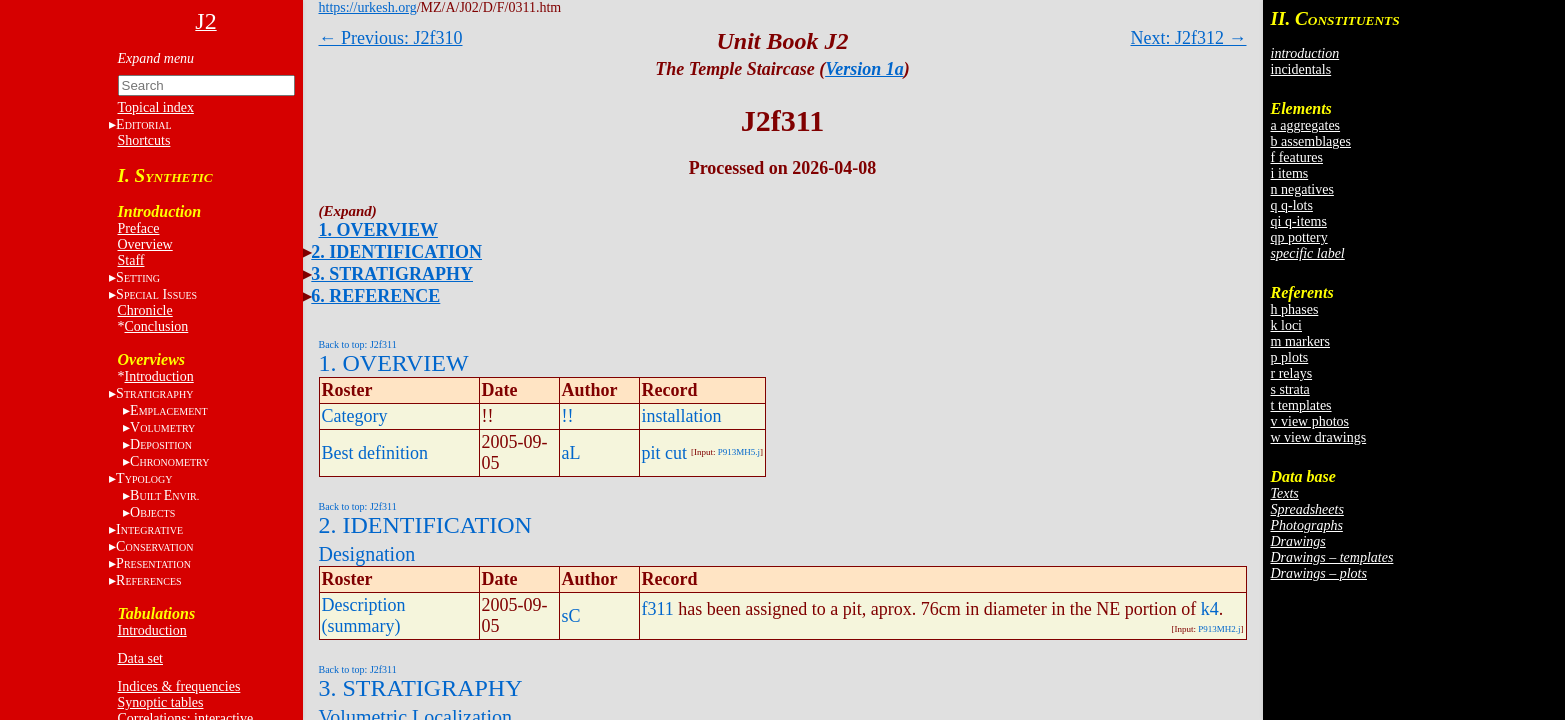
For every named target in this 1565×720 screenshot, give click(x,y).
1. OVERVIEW (378, 230)
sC (571, 616)
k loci (1287, 325)
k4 (1210, 609)
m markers (1300, 341)
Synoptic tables (161, 702)
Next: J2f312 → (1189, 38)
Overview (145, 244)
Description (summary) (364, 615)
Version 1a (864, 69)
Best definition (375, 453)
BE (164, 495)
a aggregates (1306, 125)
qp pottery (1299, 237)
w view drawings (1319, 437)
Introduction (159, 376)
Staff (131, 260)
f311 (658, 609)
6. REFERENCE (375, 296)
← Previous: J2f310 (391, 38)
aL (571, 453)
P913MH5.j (739, 452)
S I (156, 294)
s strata (1290, 389)
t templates (1301, 405)
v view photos (1310, 421)
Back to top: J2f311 (358, 344)
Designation (367, 554)
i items (1290, 173)
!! (568, 416)
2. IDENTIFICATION (396, 252)
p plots (1290, 357)
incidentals (1301, 69)
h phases (1295, 309)
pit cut (665, 453)
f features (1297, 157)
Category (355, 416)
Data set (140, 658)
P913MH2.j (1219, 629)
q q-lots (1292, 205)
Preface (139, 228)
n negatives (1302, 189)
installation (682, 416)
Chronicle (145, 310)
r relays (1292, 373)
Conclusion (157, 326)
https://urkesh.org (368, 7)
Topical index (156, 107)
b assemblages (1311, 141)
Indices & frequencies (179, 686)
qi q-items (1299, 221)
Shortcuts (144, 140)
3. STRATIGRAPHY (392, 274)
